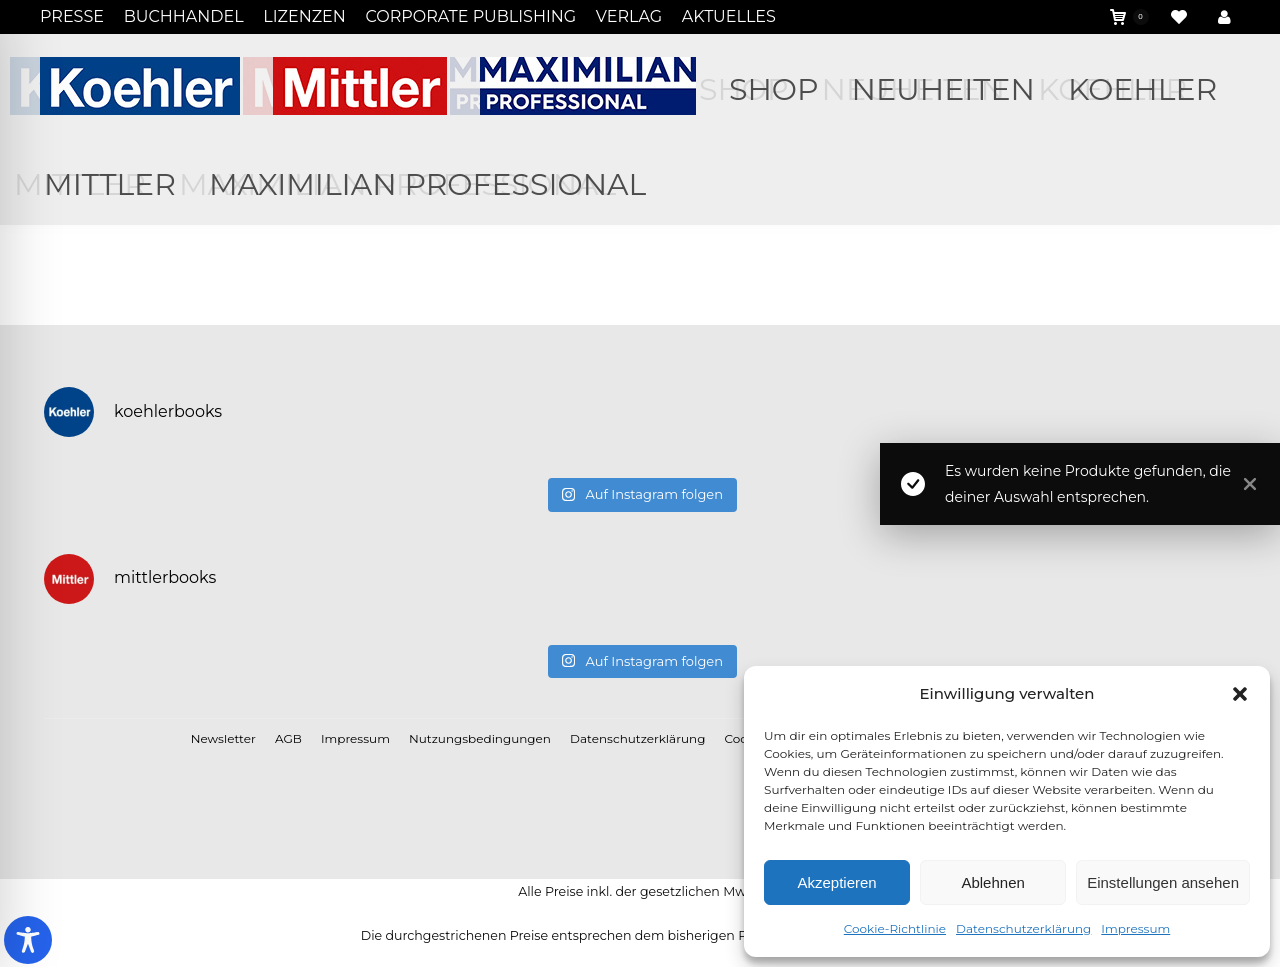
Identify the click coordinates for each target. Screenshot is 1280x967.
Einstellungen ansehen (1163, 882)
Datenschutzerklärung (1023, 928)
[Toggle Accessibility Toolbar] (28, 940)
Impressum (1135, 928)
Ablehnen (992, 882)
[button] (1240, 694)
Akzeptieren (836, 882)
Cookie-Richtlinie (895, 928)
